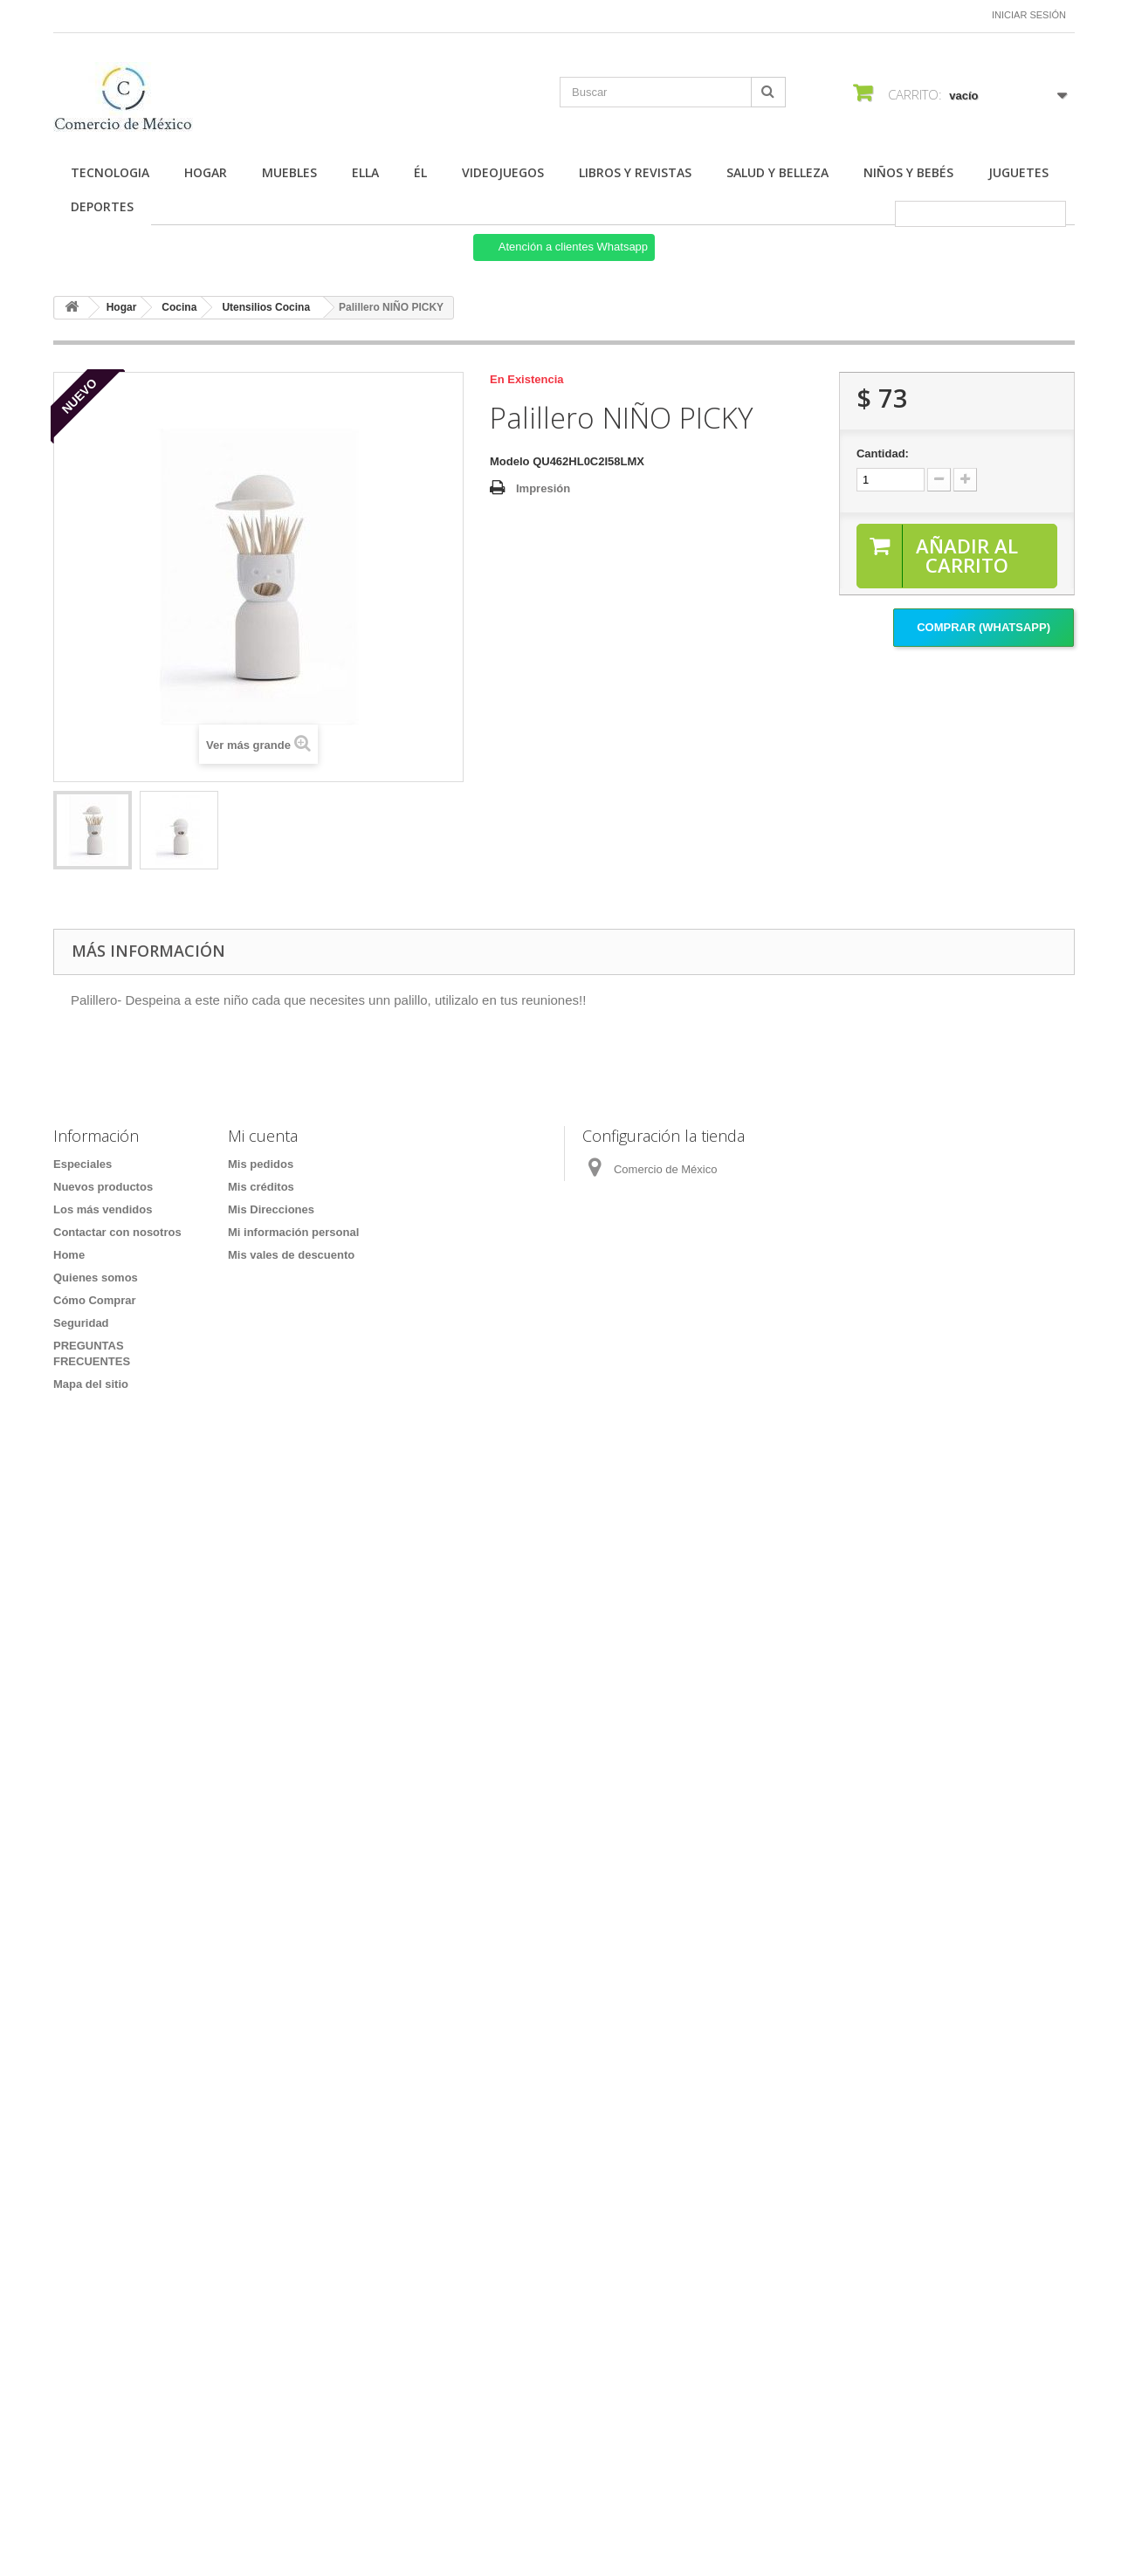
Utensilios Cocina (266, 307)
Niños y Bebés (908, 172)
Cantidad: (882, 453)
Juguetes (1018, 172)
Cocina (179, 307)
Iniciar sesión (1029, 15)
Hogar (205, 172)
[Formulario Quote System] (564, 1945)
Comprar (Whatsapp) (983, 627)
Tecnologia (110, 172)
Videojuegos (503, 172)
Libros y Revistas (635, 172)
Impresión (543, 488)
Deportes (102, 206)
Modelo (510, 461)
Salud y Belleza (777, 172)
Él (420, 172)
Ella (365, 172)
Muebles (289, 172)
